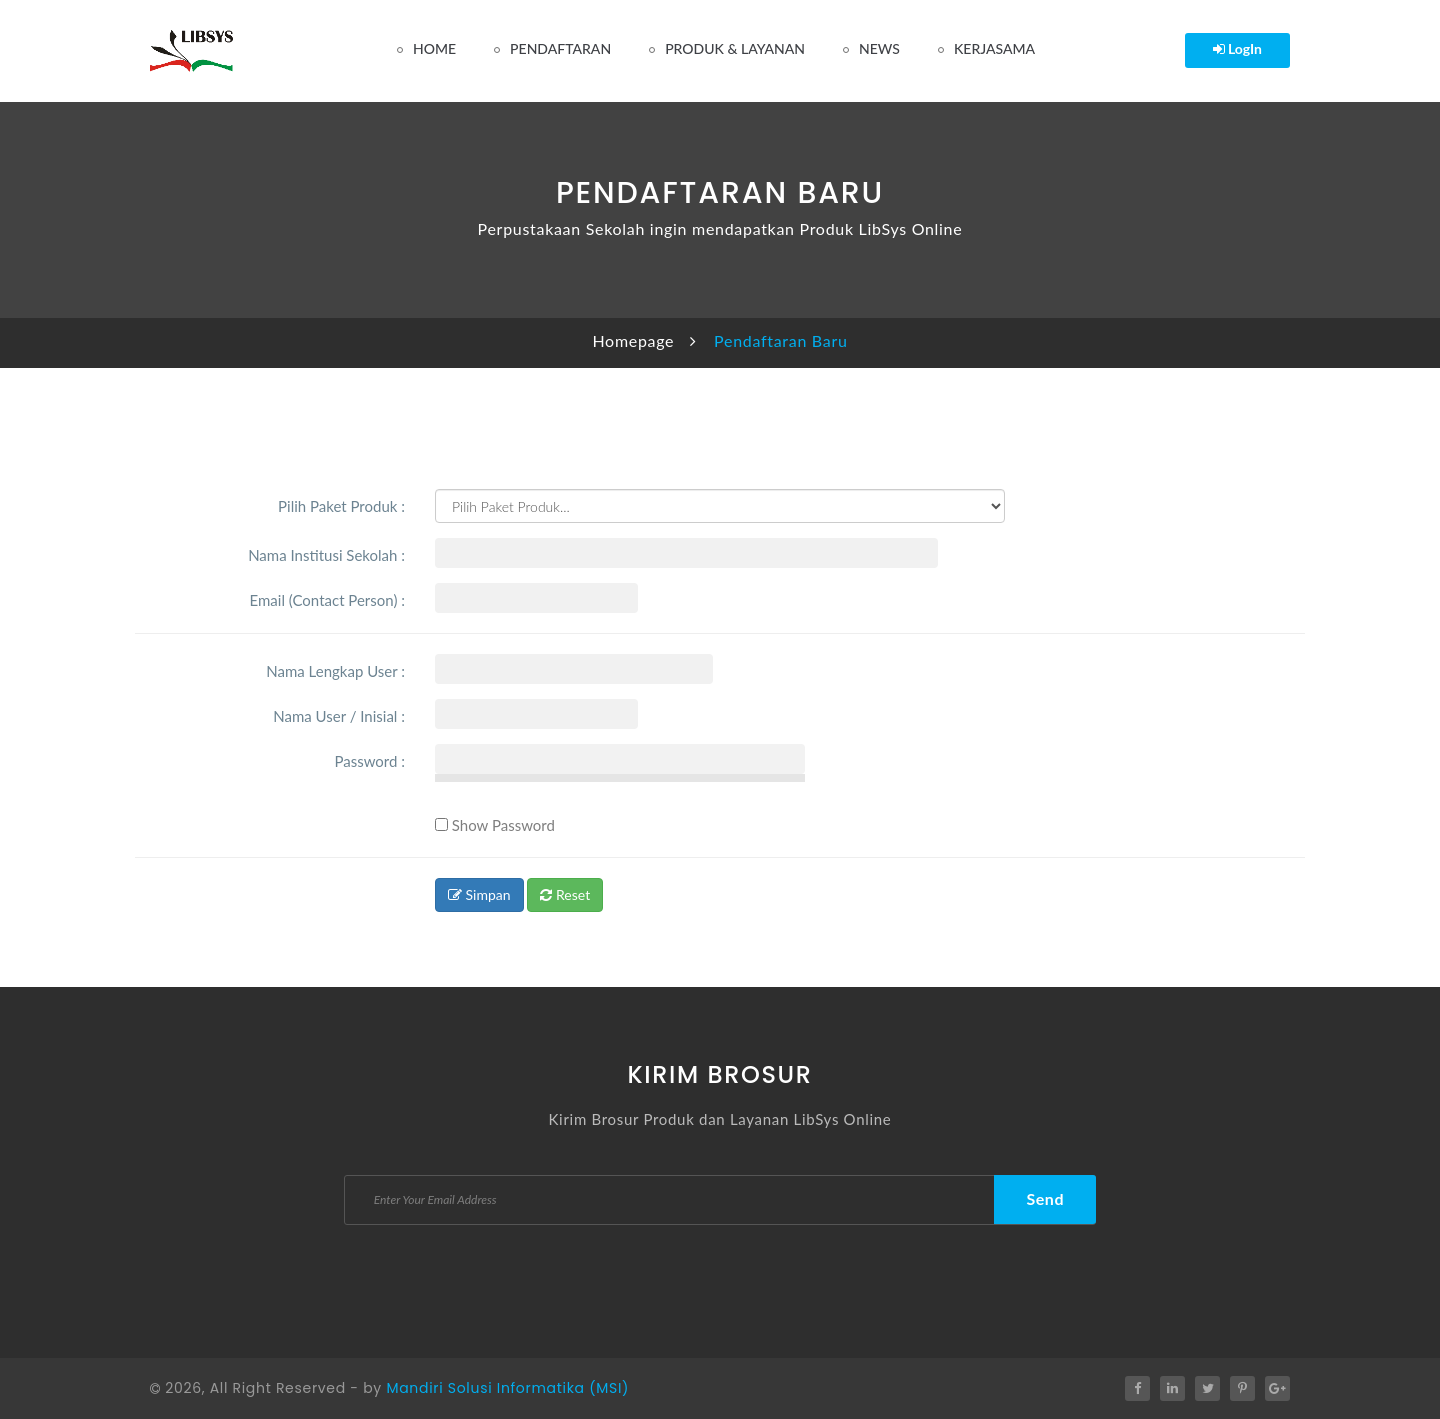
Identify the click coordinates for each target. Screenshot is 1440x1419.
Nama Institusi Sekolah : (326, 555)
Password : (369, 761)
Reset (565, 894)
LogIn (1238, 48)
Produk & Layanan (735, 48)
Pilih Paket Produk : (341, 506)
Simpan (479, 894)
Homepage (633, 340)
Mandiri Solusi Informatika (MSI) (507, 1388)
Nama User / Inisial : (339, 716)
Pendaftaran (560, 48)
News (879, 48)
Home (434, 48)
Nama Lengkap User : (335, 671)
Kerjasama (994, 48)
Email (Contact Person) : (327, 600)
